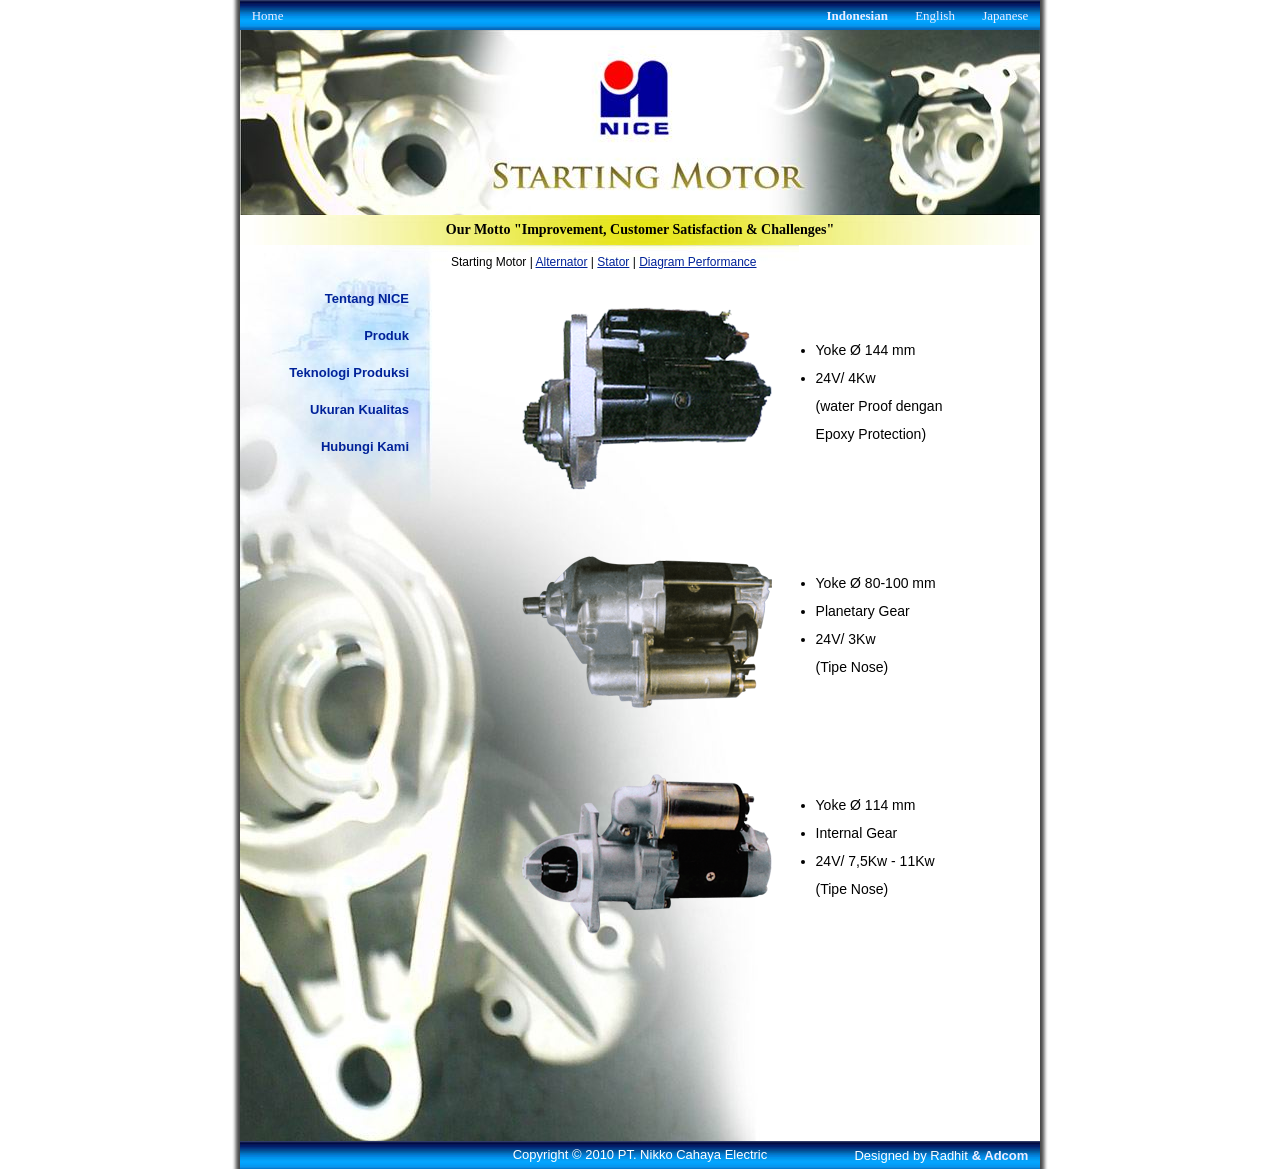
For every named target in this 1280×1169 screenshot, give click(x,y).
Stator (613, 262)
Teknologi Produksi (349, 372)
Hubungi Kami (365, 446)
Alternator (562, 262)
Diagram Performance (697, 262)
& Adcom (1000, 1155)
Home (268, 15)
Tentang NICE (367, 298)
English (935, 15)
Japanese (1005, 15)
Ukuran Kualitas (359, 409)
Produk (386, 335)
